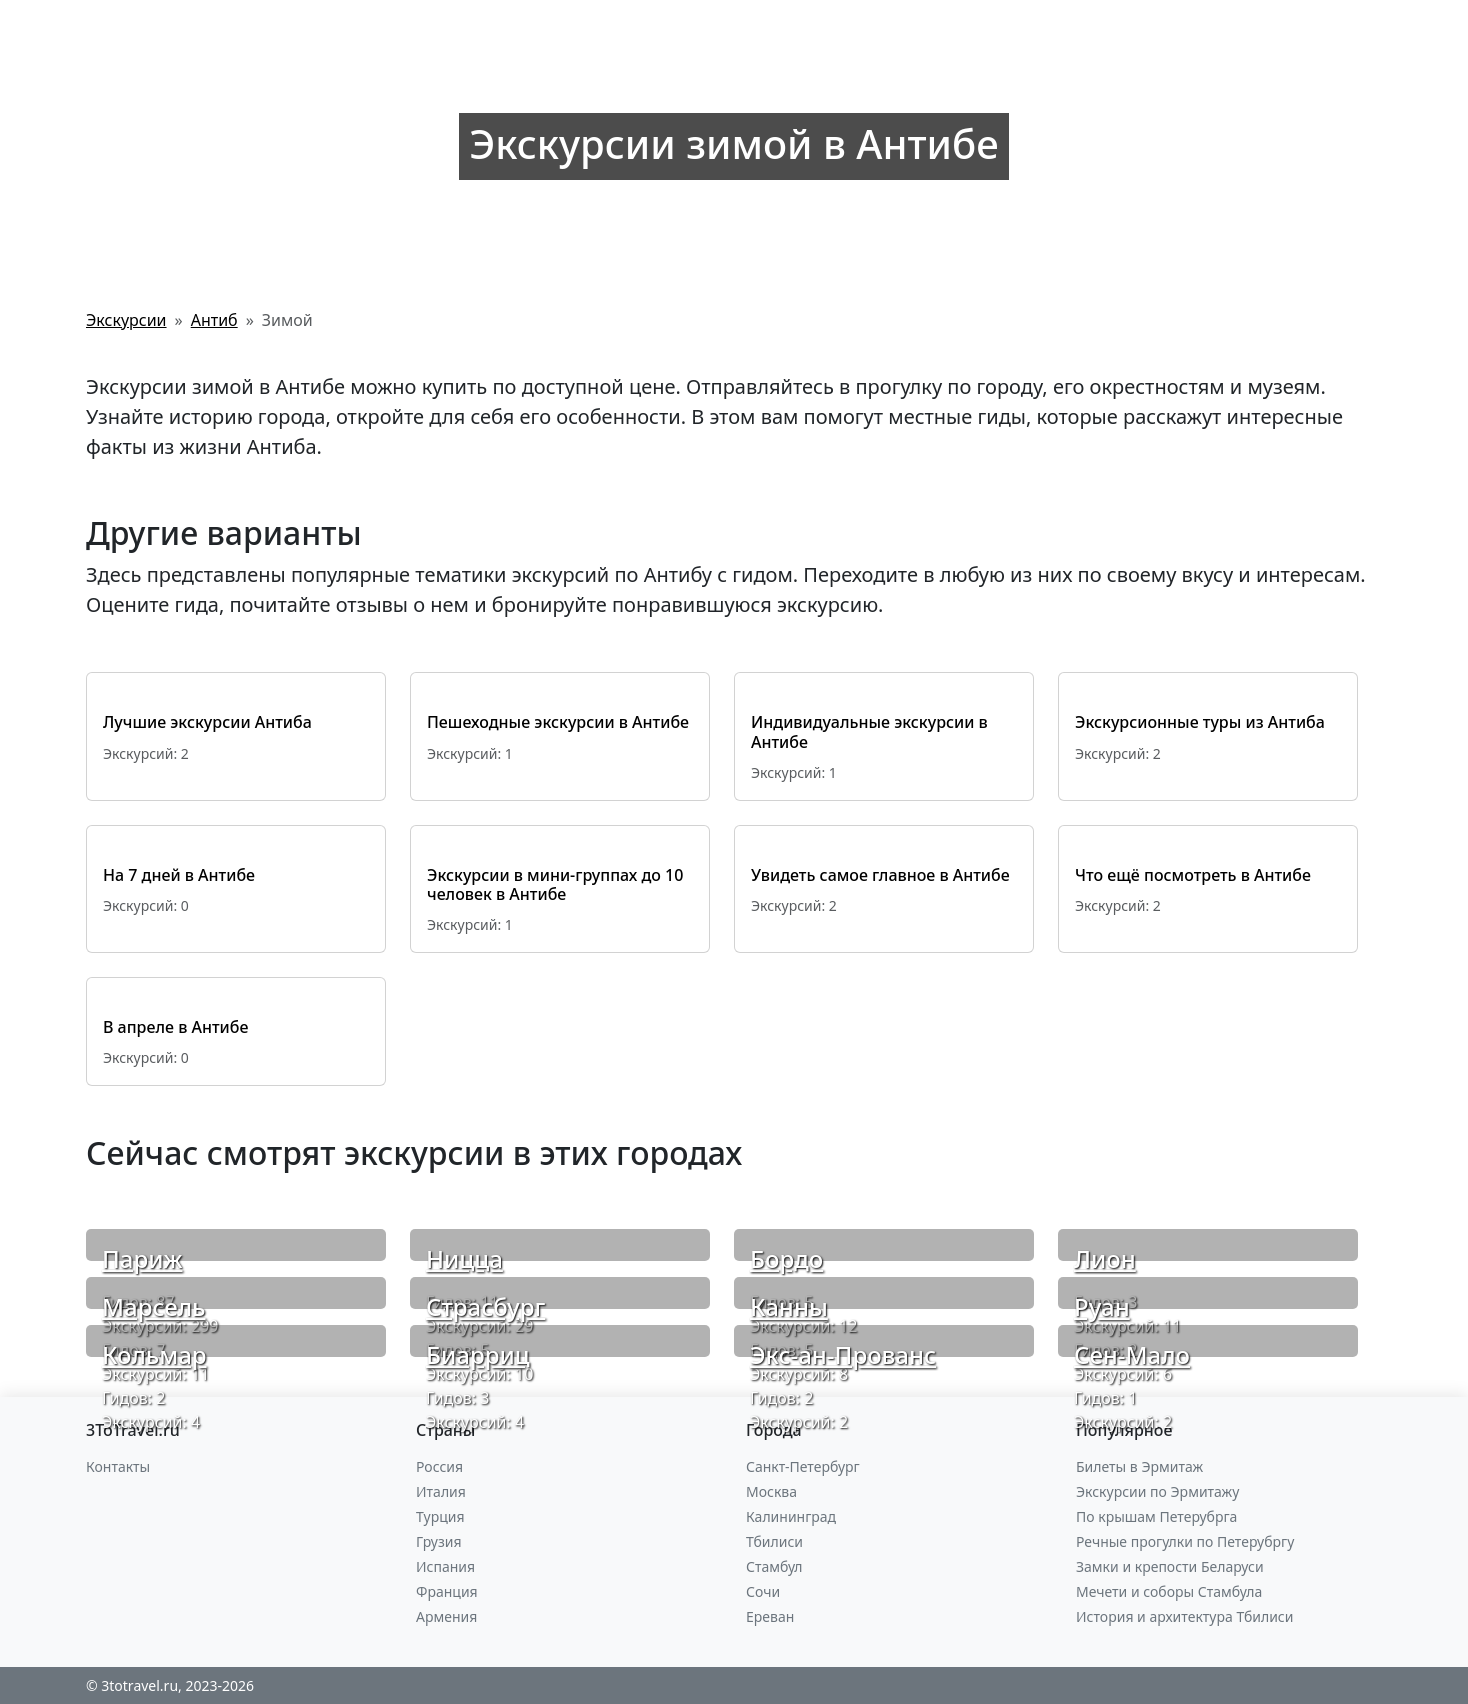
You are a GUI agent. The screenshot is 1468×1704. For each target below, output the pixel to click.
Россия (439, 1466)
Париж (142, 1258)
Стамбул (774, 1566)
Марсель (154, 1306)
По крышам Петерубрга (1156, 1516)
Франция (447, 1591)
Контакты (118, 1466)
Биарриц (478, 1354)
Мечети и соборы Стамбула (1169, 1591)
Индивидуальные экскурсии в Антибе (869, 731)
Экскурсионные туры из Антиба (1200, 722)
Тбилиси (774, 1541)
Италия (441, 1491)
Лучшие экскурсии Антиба (207, 722)
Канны (789, 1306)
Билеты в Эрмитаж (1139, 1466)
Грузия (439, 1541)
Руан (1102, 1306)
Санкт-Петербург (803, 1466)
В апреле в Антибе (175, 1027)
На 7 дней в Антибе (179, 875)
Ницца (464, 1258)
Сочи (763, 1591)
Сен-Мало (1132, 1354)
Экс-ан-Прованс (843, 1354)
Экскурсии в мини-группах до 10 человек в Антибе (555, 884)
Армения (446, 1616)
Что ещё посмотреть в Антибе (1193, 875)
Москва (771, 1491)
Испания (445, 1566)
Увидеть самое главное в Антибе (880, 875)
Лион (1105, 1258)
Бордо (786, 1258)
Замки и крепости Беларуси (1170, 1566)
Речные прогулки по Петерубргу (1185, 1541)
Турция (440, 1516)
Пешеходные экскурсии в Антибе (558, 722)
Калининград (791, 1516)
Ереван (770, 1616)
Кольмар (154, 1354)
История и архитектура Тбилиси (1184, 1616)
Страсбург (485, 1306)
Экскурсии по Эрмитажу (1157, 1491)
